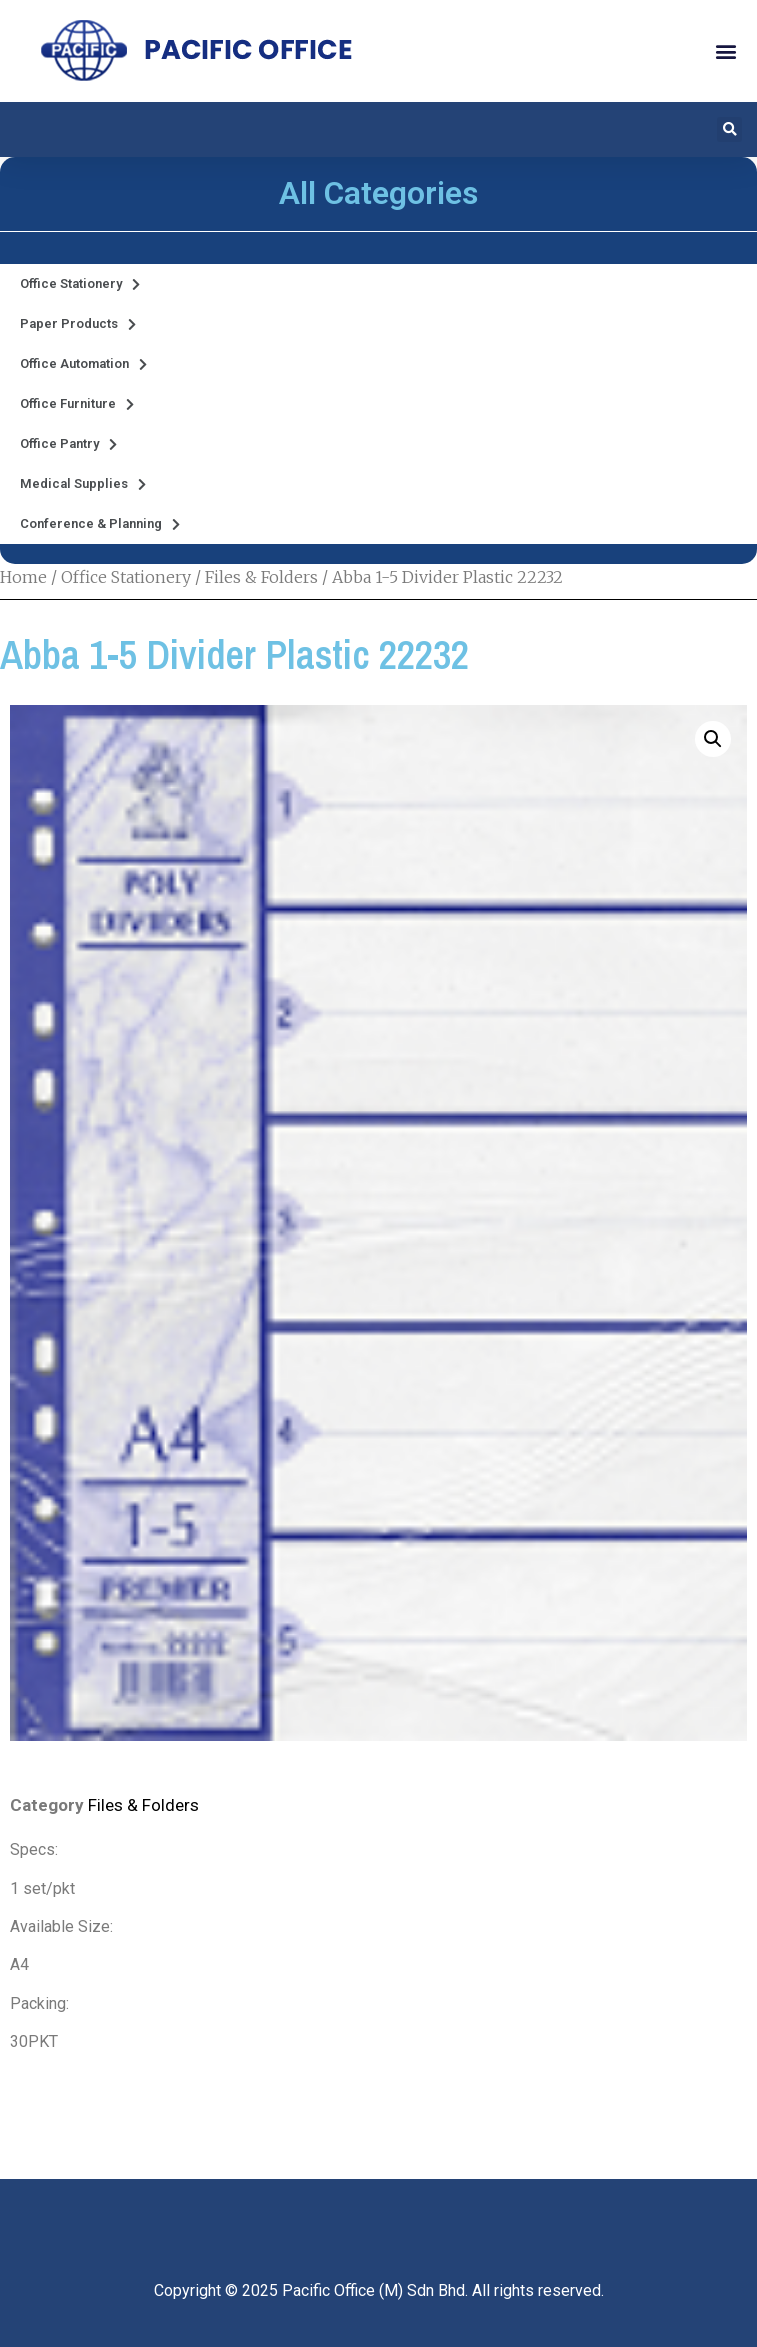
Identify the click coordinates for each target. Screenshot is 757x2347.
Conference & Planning (100, 524)
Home (23, 577)
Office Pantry (68, 444)
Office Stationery (80, 284)
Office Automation (83, 364)
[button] (725, 50)
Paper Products (78, 324)
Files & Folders (261, 577)
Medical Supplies (83, 484)
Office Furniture (77, 404)
